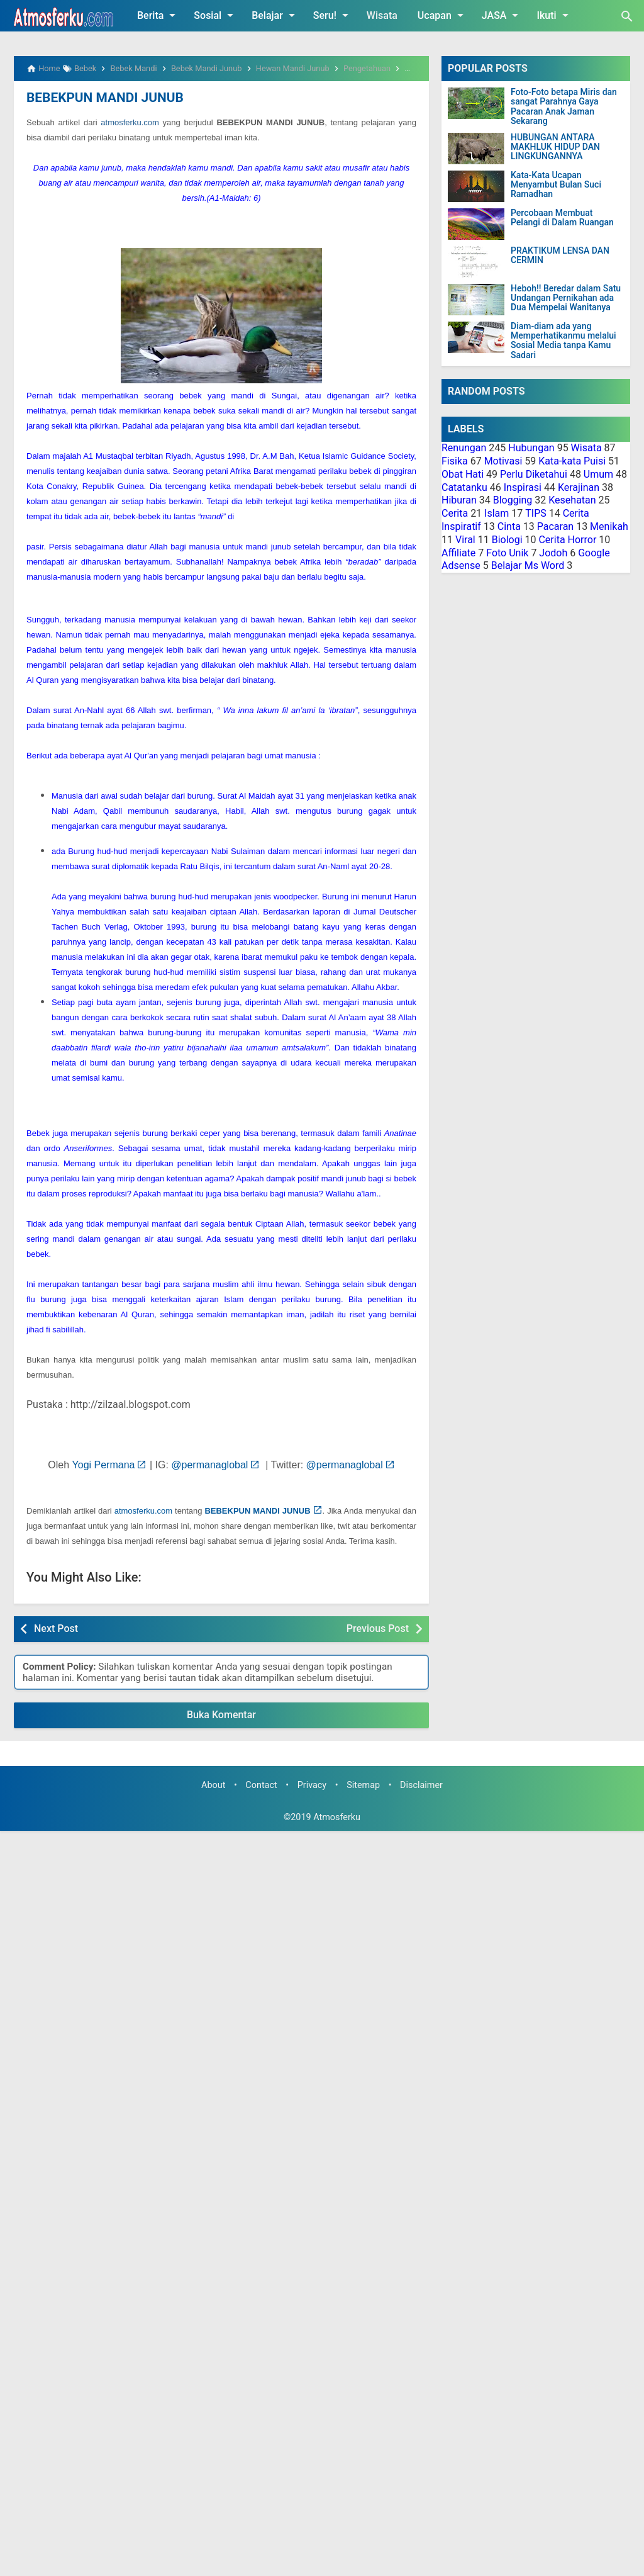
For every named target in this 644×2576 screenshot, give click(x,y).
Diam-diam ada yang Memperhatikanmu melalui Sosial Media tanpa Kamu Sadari (563, 341)
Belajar (275, 15)
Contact (261, 1784)
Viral (465, 540)
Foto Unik (507, 553)
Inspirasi (522, 487)
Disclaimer (421, 1784)
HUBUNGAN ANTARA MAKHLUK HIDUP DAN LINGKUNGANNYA (555, 147)
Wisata (382, 15)
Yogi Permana (103, 1464)
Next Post (56, 1628)
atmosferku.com (129, 122)
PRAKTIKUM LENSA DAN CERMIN (560, 255)
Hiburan (459, 500)
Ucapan (443, 15)
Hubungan (531, 448)
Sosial (216, 15)
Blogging (513, 500)
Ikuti (554, 15)
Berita (158, 15)
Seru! (333, 15)
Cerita (454, 513)
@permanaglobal (209, 1464)
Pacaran (555, 526)
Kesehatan (572, 500)
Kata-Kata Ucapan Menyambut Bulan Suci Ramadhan (556, 185)
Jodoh (553, 553)
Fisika (454, 461)
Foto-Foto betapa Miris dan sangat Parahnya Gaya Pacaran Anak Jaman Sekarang (564, 106)
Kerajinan (578, 487)
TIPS (536, 513)
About (213, 1784)
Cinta (509, 526)
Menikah (609, 526)
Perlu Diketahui (533, 474)
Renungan (463, 448)
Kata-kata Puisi (572, 461)
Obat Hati (462, 474)
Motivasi (503, 461)
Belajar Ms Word (528, 565)
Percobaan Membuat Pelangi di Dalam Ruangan (562, 217)
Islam (496, 513)
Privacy (312, 1784)
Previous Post (378, 1628)
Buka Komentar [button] (221, 1714)
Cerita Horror (567, 540)
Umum (598, 474)
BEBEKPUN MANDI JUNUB (101, 97)
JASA (502, 15)
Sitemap (363, 1784)
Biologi (507, 540)
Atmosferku (336, 1816)
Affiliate (458, 553)
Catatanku (464, 487)
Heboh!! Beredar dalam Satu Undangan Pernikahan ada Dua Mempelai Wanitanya (566, 298)
